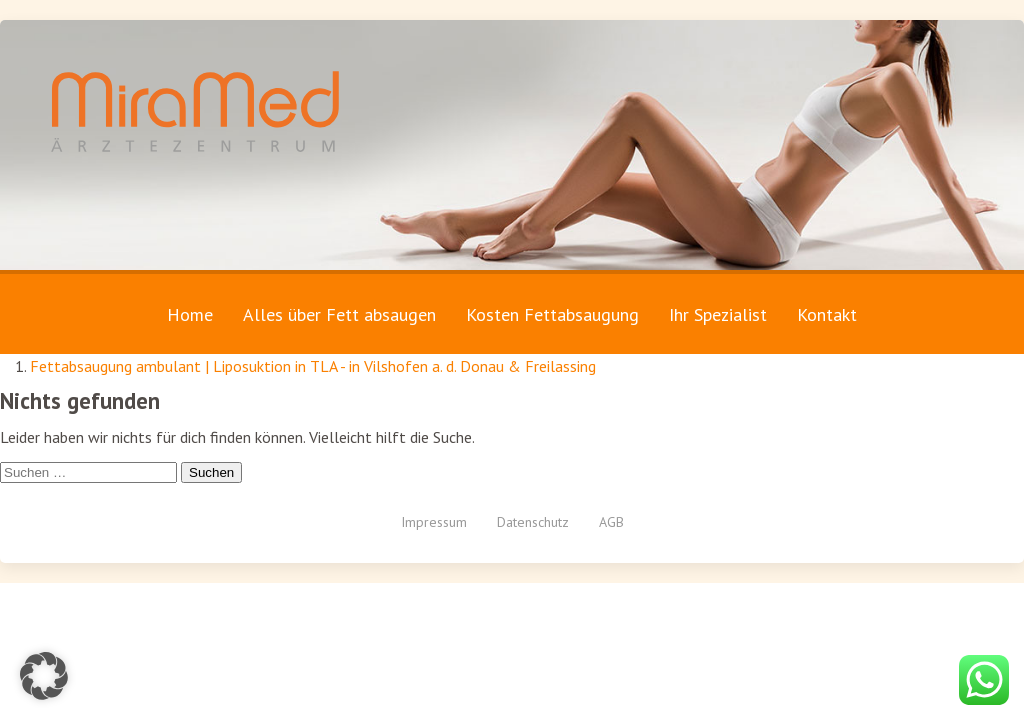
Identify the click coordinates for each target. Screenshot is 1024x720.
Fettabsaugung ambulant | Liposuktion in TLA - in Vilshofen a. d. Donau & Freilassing (313, 366)
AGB (611, 522)
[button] (44, 676)
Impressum (434, 522)
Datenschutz (533, 522)
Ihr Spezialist (718, 314)
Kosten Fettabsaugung (552, 314)
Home (190, 314)
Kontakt (827, 314)
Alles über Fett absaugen (339, 314)
